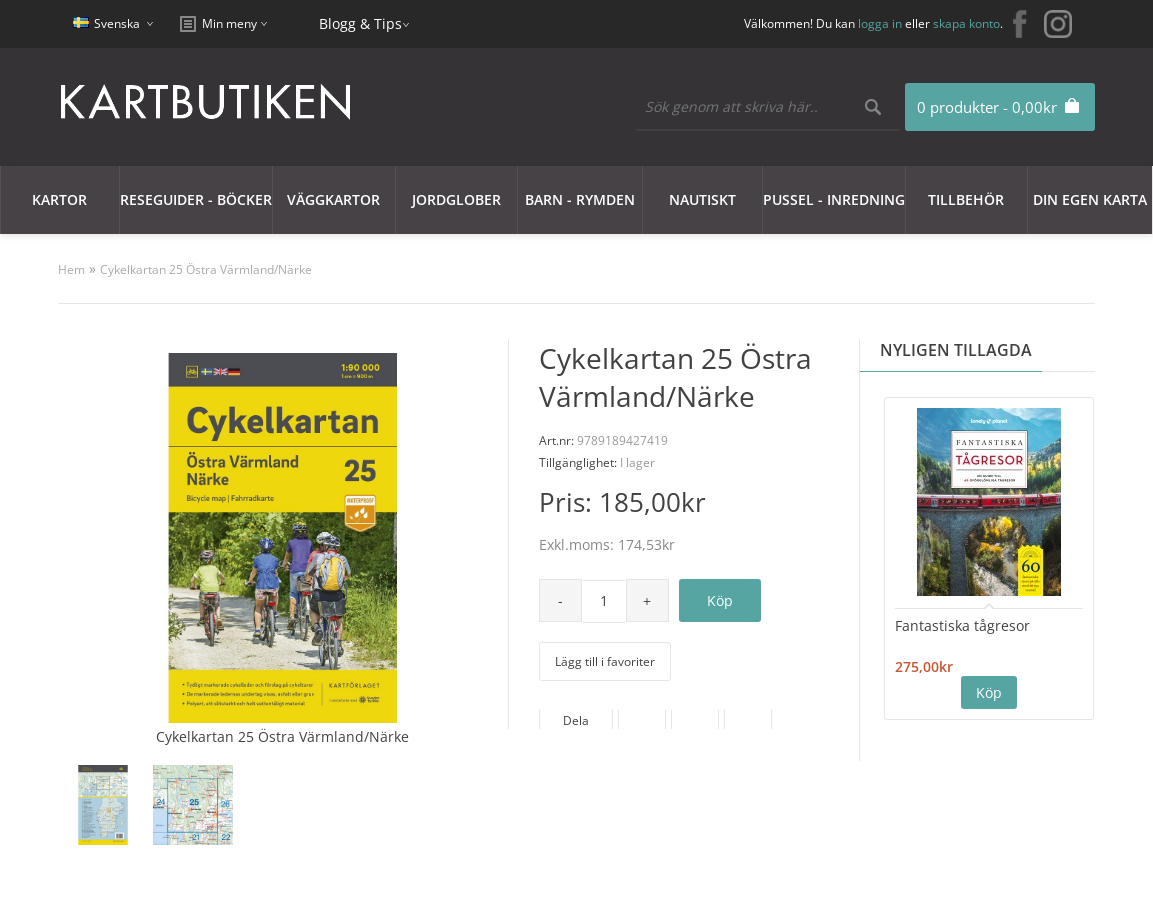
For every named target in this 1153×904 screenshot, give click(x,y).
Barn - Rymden (580, 199)
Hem (71, 269)
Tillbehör (966, 199)
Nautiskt (702, 199)
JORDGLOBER (456, 199)
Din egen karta (1090, 199)
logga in (880, 23)
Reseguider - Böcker (196, 199)
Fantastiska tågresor (962, 625)
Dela (576, 720)
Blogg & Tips (360, 23)
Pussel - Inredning (834, 199)
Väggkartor (333, 199)
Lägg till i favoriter (605, 661)
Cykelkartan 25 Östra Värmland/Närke (206, 269)
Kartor (59, 199)
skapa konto (966, 23)
